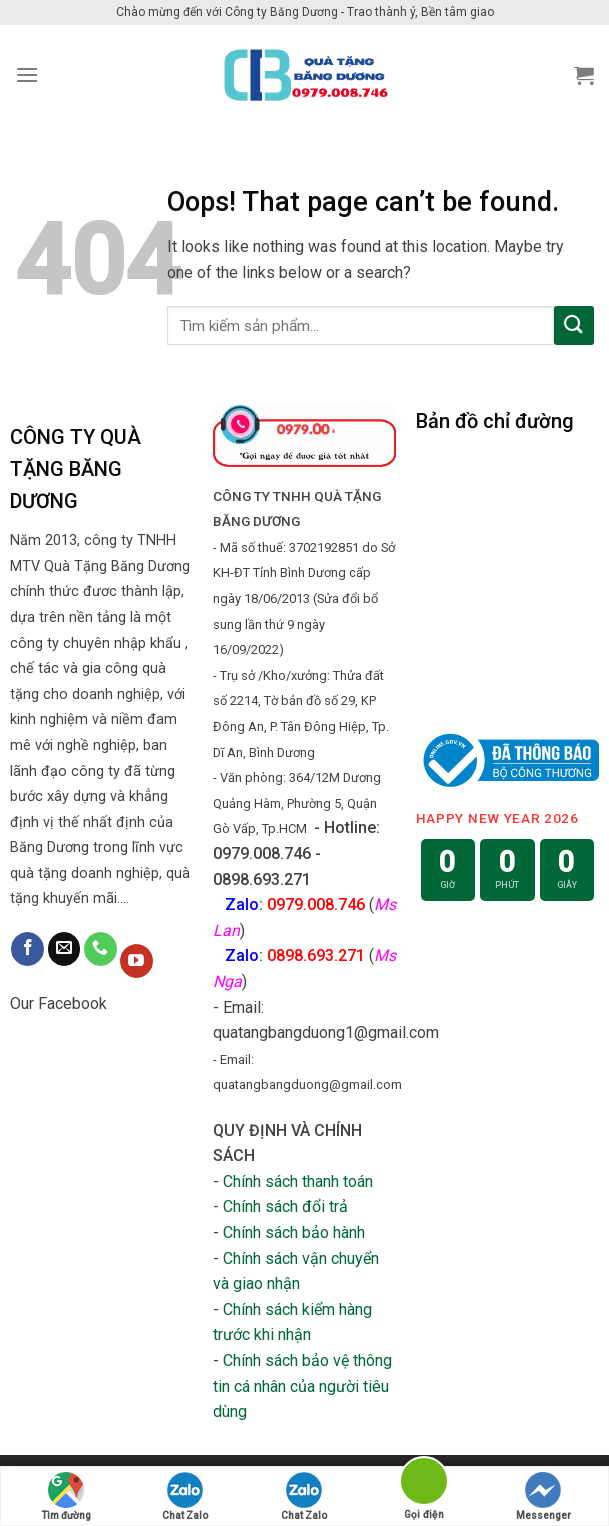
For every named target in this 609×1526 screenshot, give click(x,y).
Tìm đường (66, 1496)
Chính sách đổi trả (285, 1206)
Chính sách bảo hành (294, 1232)
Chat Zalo (185, 1496)
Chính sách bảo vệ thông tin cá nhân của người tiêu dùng (302, 1386)
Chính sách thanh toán (298, 1181)
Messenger (543, 1496)
